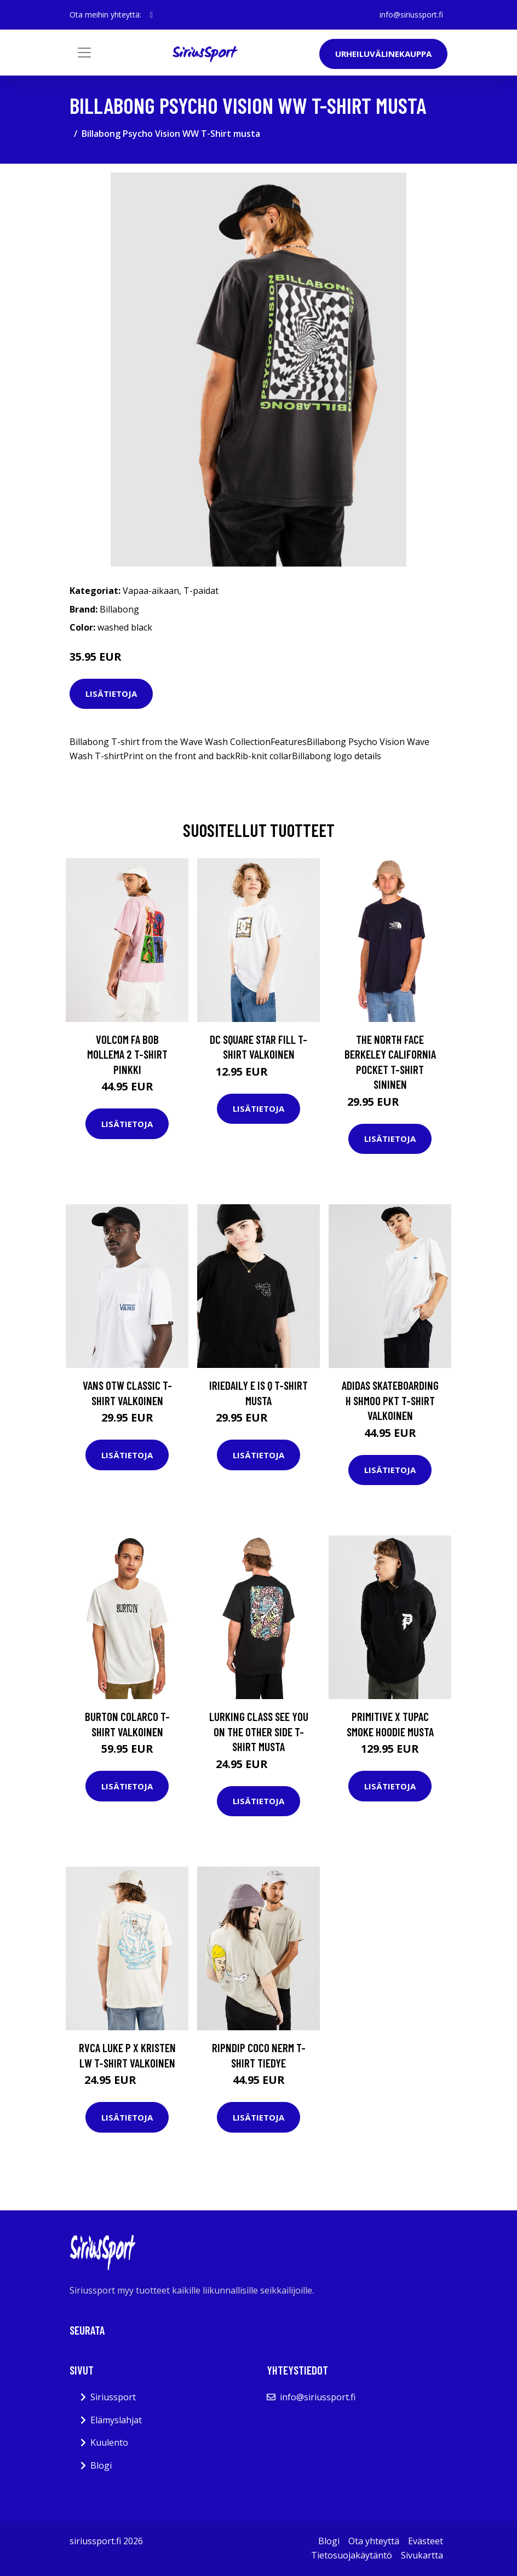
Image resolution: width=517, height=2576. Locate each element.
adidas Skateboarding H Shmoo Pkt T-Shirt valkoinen (390, 1400)
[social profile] (151, 14)
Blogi (101, 2465)
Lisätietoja (111, 693)
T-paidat (201, 591)
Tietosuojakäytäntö (351, 2555)
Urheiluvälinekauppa (383, 53)
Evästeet (425, 2541)
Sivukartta (422, 2555)
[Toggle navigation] (84, 52)
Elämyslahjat (116, 2420)
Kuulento (109, 2442)
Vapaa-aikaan (151, 591)
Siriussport (113, 2397)
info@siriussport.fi (411, 14)
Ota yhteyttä (373, 2541)
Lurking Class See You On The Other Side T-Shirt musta (258, 1731)
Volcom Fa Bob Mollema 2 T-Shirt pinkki (127, 1054)
